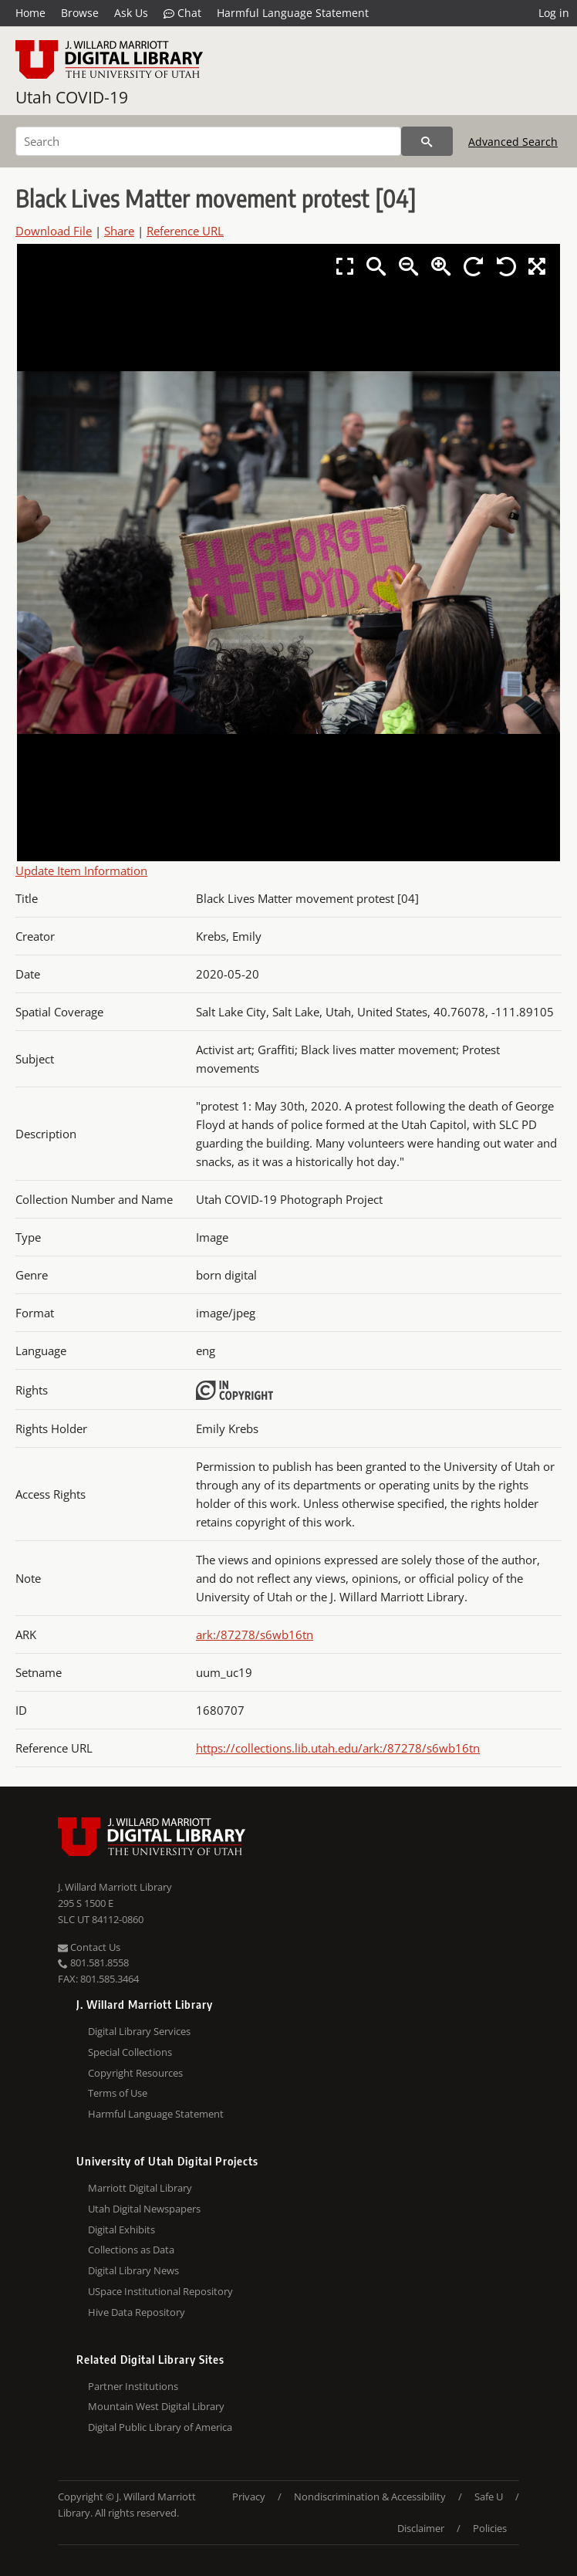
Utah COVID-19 (71, 97)
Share (119, 230)
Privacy (248, 2496)
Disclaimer (420, 2528)
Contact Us (89, 1947)
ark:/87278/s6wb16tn (254, 1634)
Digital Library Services (139, 2031)
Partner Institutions (133, 2386)
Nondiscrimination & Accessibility (370, 2496)
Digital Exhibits (121, 2229)
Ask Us (131, 12)
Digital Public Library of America (160, 2427)
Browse (80, 12)
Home (30, 12)
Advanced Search (513, 141)
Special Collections (130, 2052)
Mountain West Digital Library (156, 2406)
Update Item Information (81, 870)
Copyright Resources (135, 2073)
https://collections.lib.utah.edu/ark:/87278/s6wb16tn (338, 1748)
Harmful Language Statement (293, 12)
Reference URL (185, 230)
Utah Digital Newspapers (144, 2209)
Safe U (488, 2496)
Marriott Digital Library (140, 2188)
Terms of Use (117, 2093)
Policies (490, 2528)
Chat (182, 13)
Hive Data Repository (136, 2312)
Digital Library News (133, 2270)
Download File (53, 230)
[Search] (208, 141)
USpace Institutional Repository (160, 2291)
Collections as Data (131, 2250)
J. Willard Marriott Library (115, 1887)
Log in (553, 12)
